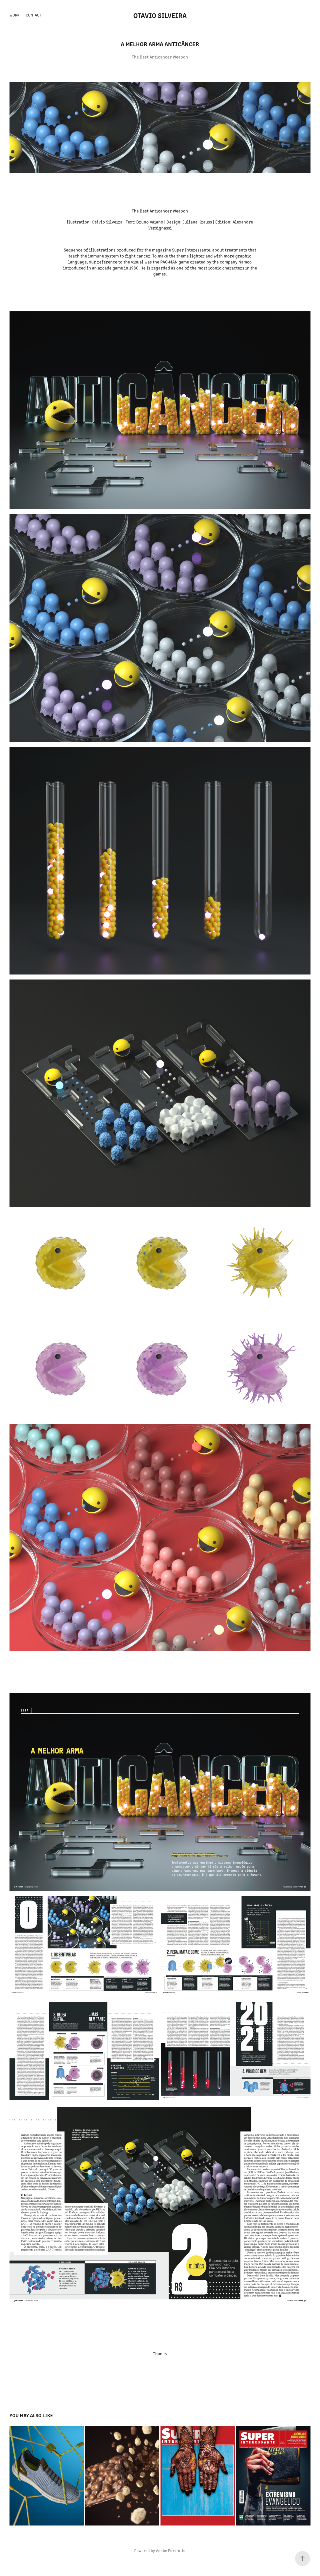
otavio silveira (160, 15)
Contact (33, 15)
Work (15, 15)
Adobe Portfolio (171, 2550)
